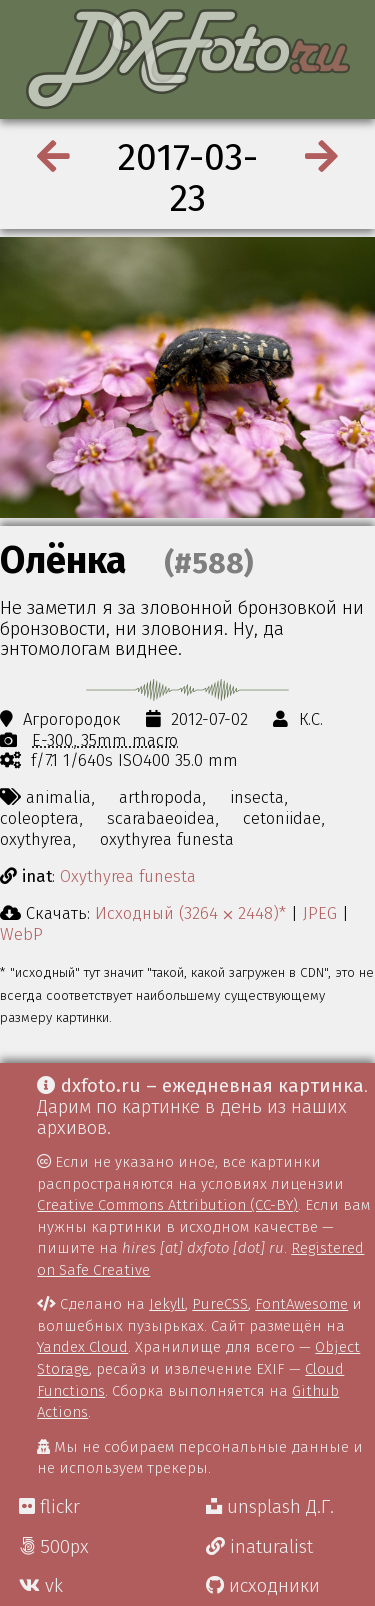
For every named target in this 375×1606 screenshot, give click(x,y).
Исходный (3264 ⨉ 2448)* (190, 913)
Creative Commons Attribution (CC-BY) (167, 1205)
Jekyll (167, 1304)
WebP (21, 934)
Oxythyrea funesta (128, 876)
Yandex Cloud (82, 1347)
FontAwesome (301, 1304)
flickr (49, 1507)
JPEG (320, 913)
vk (41, 1586)
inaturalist (259, 1547)
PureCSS (220, 1304)
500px (54, 1547)
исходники (263, 1586)
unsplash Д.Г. (270, 1507)
